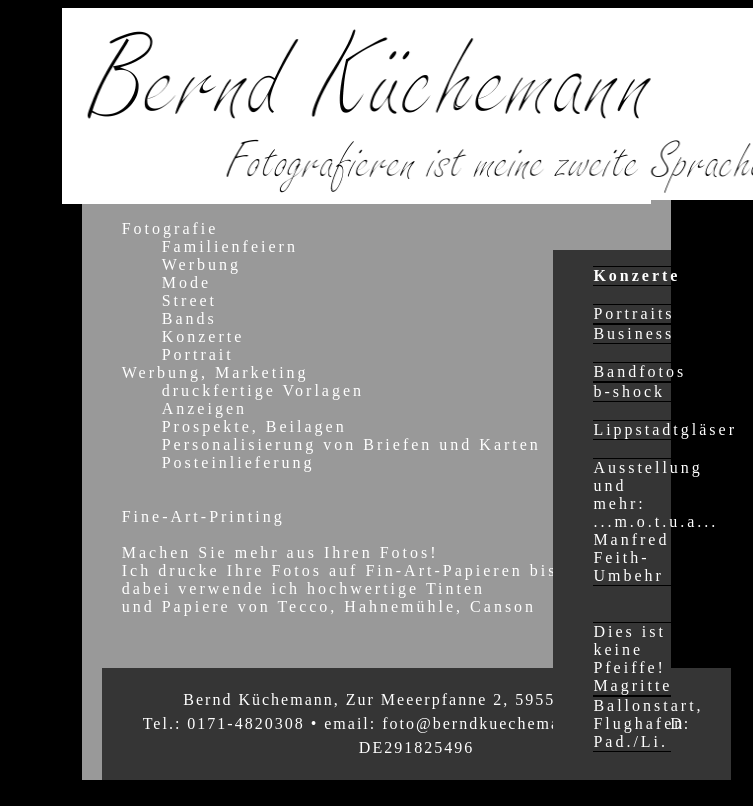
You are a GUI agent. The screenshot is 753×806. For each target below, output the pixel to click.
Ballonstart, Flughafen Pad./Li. (648, 723)
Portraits (633, 313)
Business (633, 333)
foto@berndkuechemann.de (493, 723)
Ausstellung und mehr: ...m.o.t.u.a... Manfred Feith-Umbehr (655, 521)
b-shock (629, 391)
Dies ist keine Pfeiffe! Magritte (632, 658)
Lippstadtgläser (665, 429)
